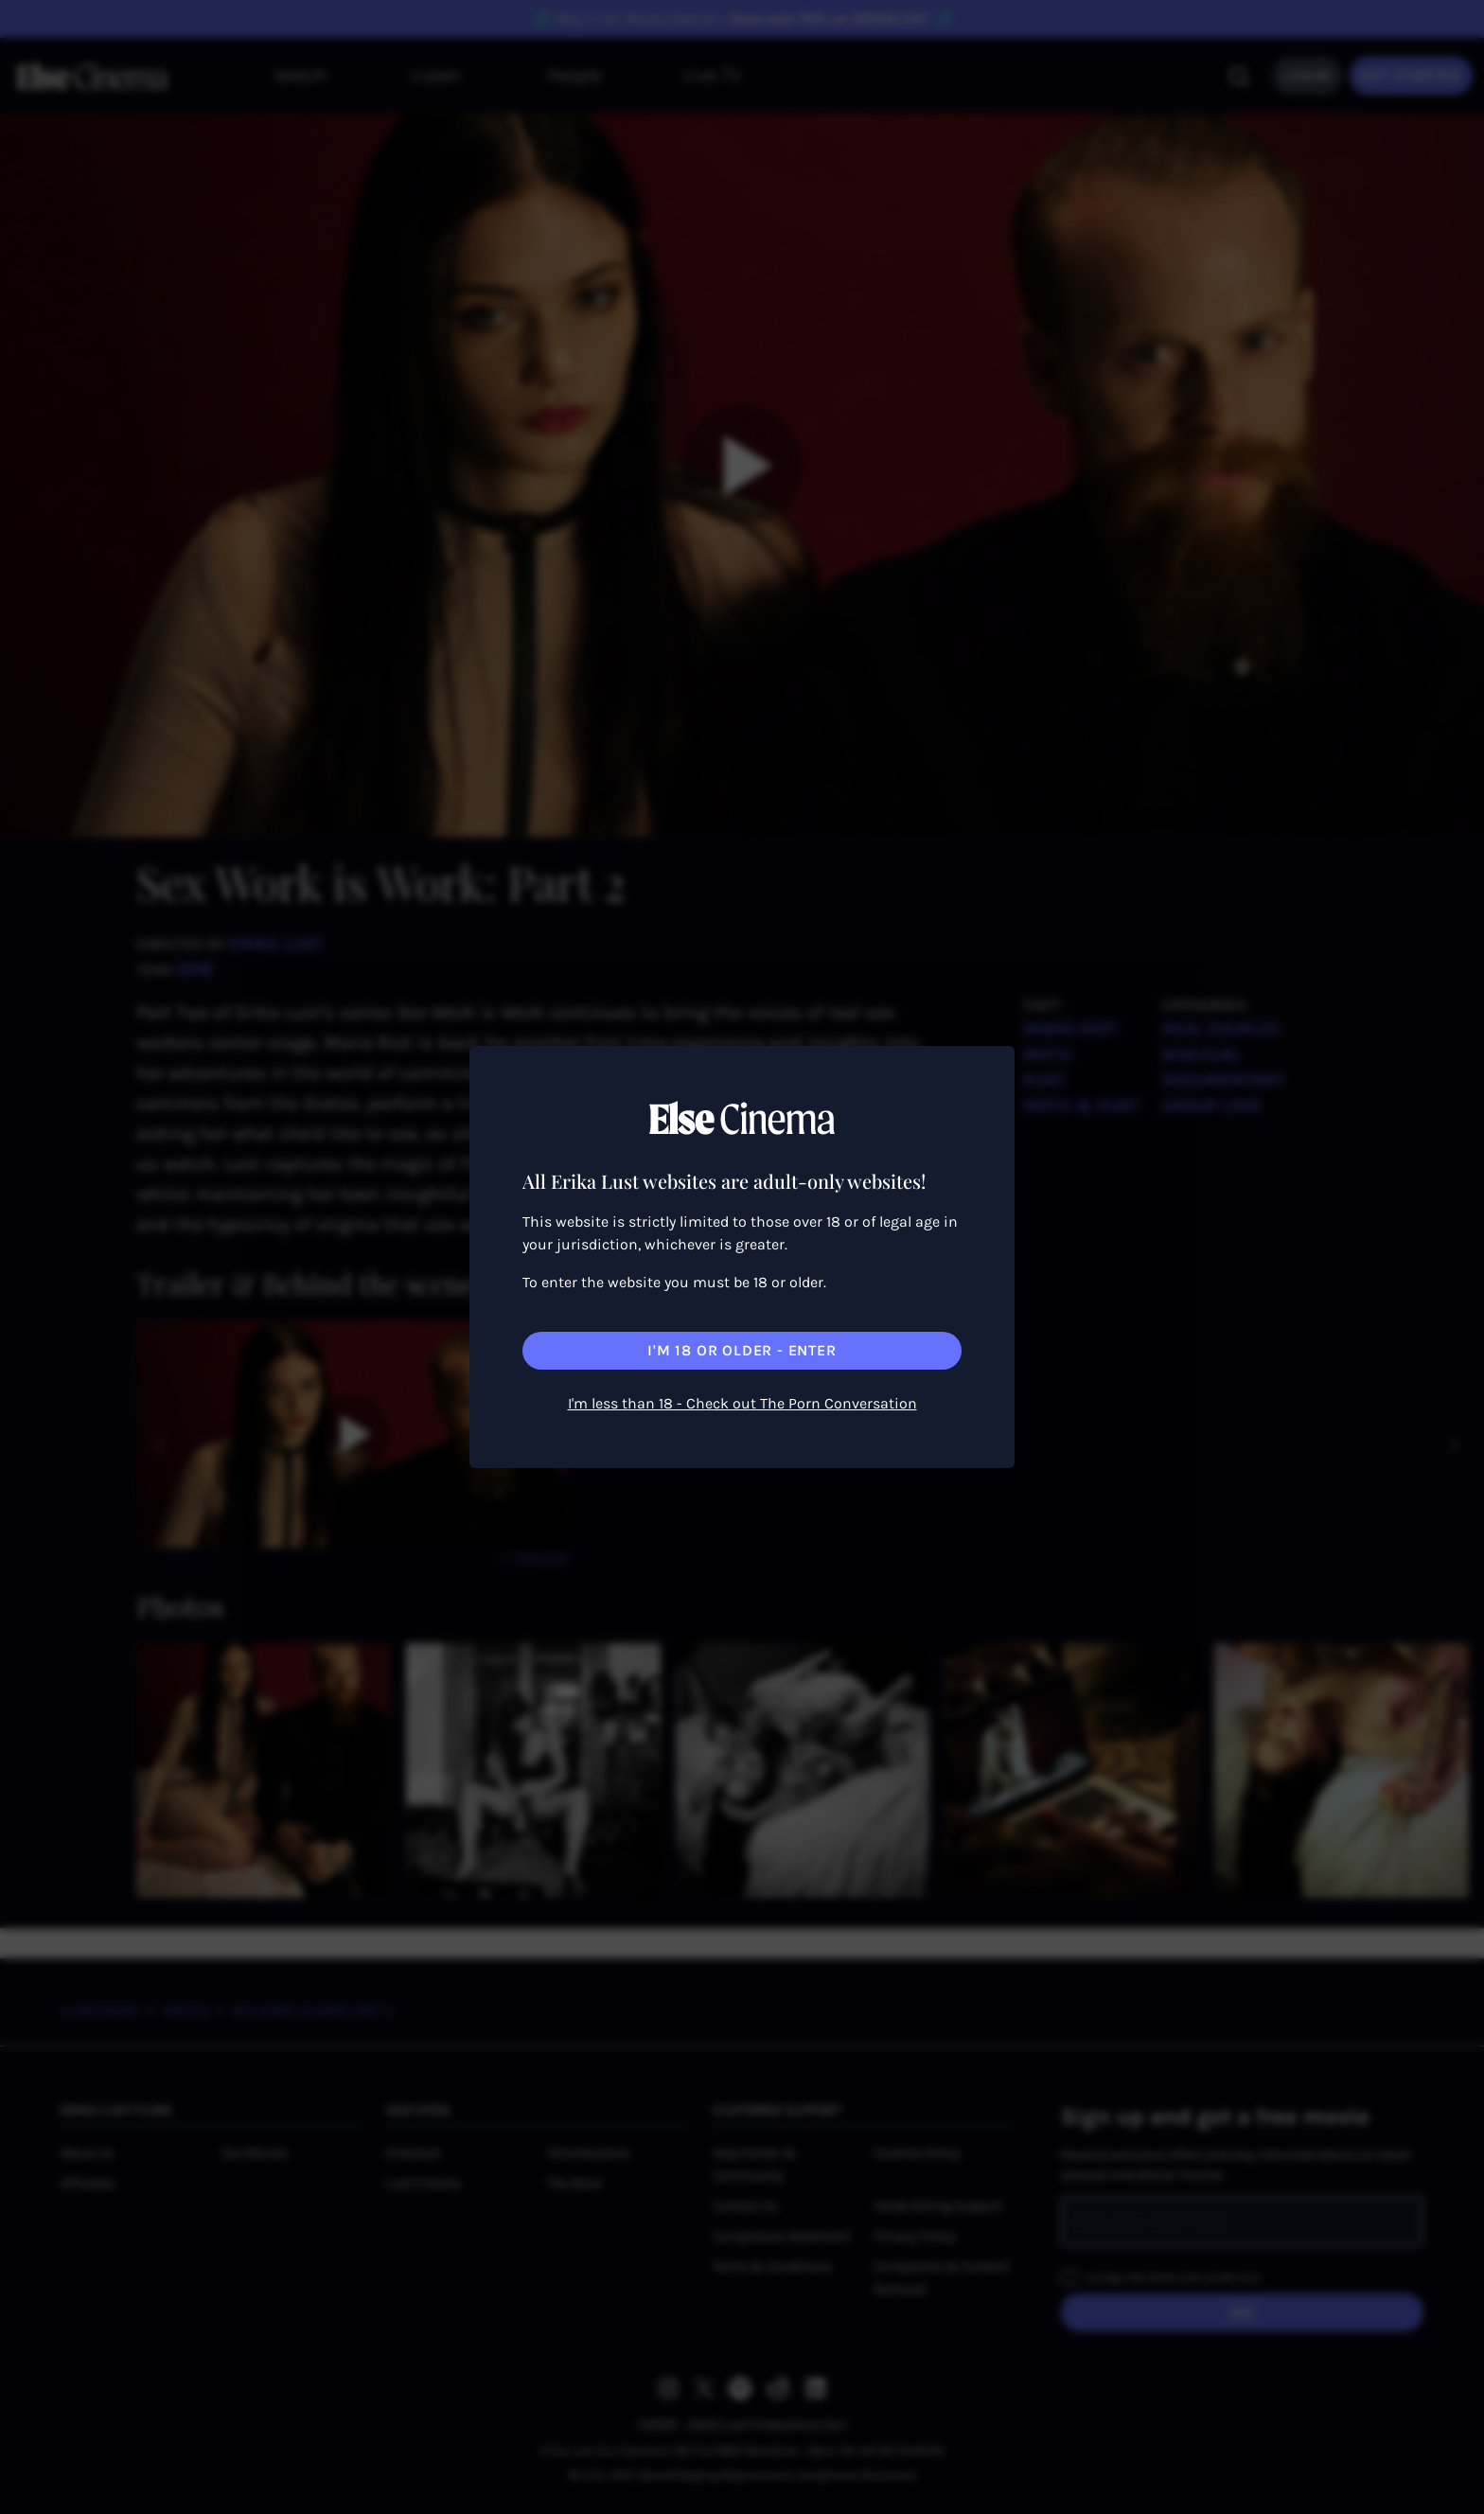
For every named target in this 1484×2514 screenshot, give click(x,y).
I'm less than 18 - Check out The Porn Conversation (742, 1403)
